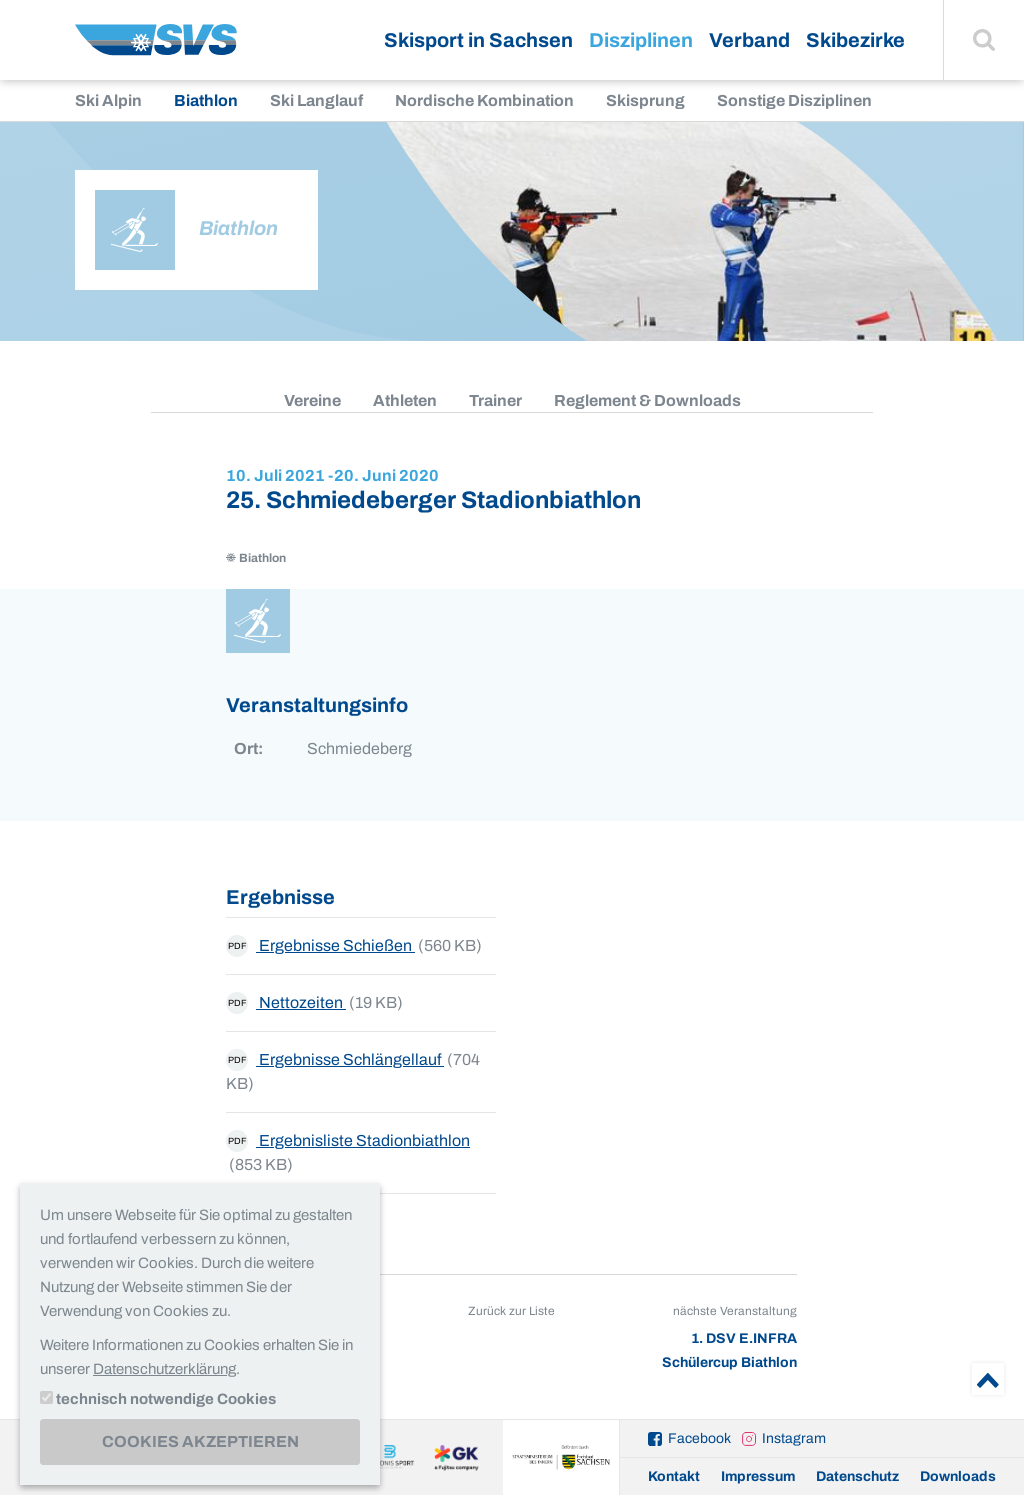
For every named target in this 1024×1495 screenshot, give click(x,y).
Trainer (495, 400)
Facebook (699, 1438)
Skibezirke (855, 40)
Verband (749, 40)
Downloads (958, 1476)
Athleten (405, 400)
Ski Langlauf (316, 100)
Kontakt (674, 1476)
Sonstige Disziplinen (794, 100)
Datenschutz (857, 1476)
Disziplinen (641, 40)
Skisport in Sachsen (478, 40)
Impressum (758, 1476)
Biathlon (206, 100)
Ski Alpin (108, 100)
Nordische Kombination (484, 100)
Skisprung (645, 100)
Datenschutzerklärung (164, 1369)
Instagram (794, 1438)
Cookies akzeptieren (200, 1441)
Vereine (312, 400)
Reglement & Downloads (647, 400)
